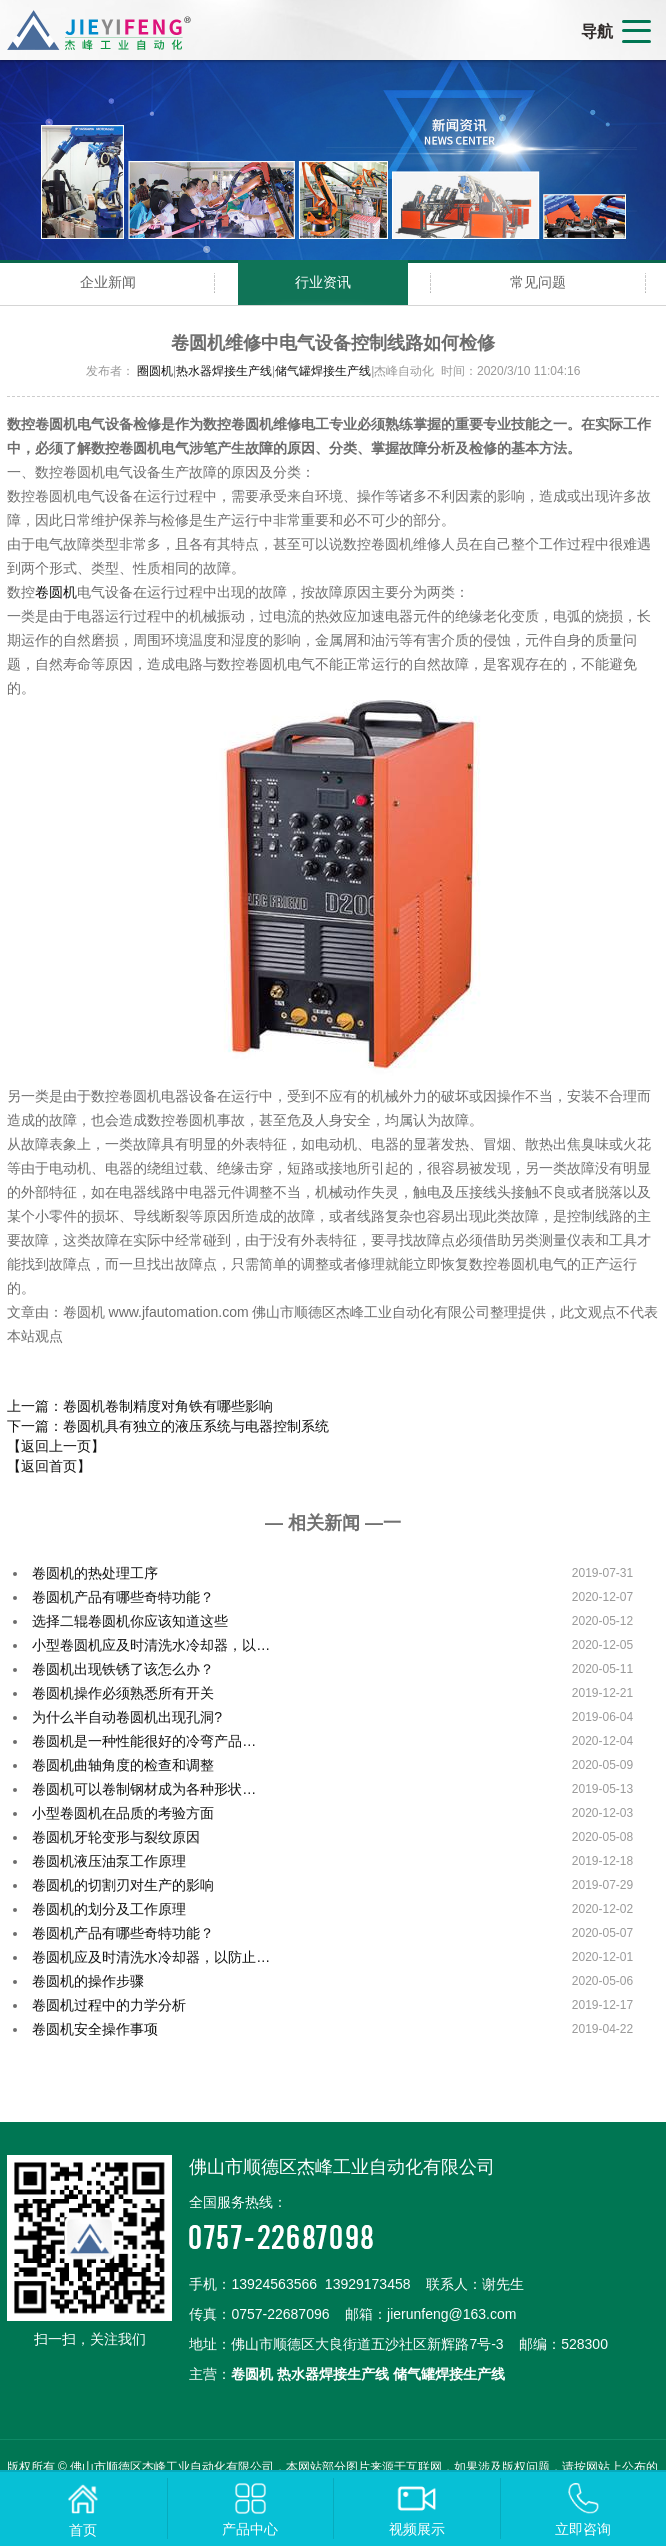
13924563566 (274, 2284)
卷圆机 (56, 592)
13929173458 (368, 2284)
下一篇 (168, 1426)
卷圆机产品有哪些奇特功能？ (123, 1597)
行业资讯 (323, 282)
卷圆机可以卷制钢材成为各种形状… (144, 1789)
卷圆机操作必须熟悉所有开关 (123, 1693)
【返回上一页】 (56, 1446)
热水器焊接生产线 (224, 371)
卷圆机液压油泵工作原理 (109, 1861)
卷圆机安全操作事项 (95, 2029)
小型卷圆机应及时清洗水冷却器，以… (151, 1645)
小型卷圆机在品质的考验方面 (123, 1813)
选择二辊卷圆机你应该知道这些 (130, 1621)
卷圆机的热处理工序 (95, 1573)
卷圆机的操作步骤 (88, 1981)
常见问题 (538, 282)
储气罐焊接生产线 (323, 371)
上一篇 (140, 1406)
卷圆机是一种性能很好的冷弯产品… (144, 1741)
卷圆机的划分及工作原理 (109, 1909)
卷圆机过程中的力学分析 (109, 2005)
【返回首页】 (49, 1466)
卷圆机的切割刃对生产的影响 (123, 1885)
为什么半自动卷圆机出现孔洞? (127, 1717)
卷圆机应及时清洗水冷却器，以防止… (151, 1957)
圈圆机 (155, 371)
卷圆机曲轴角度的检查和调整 (123, 1765)
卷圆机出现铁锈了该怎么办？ (123, 1669)
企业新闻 (108, 282)
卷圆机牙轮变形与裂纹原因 (116, 1837)
